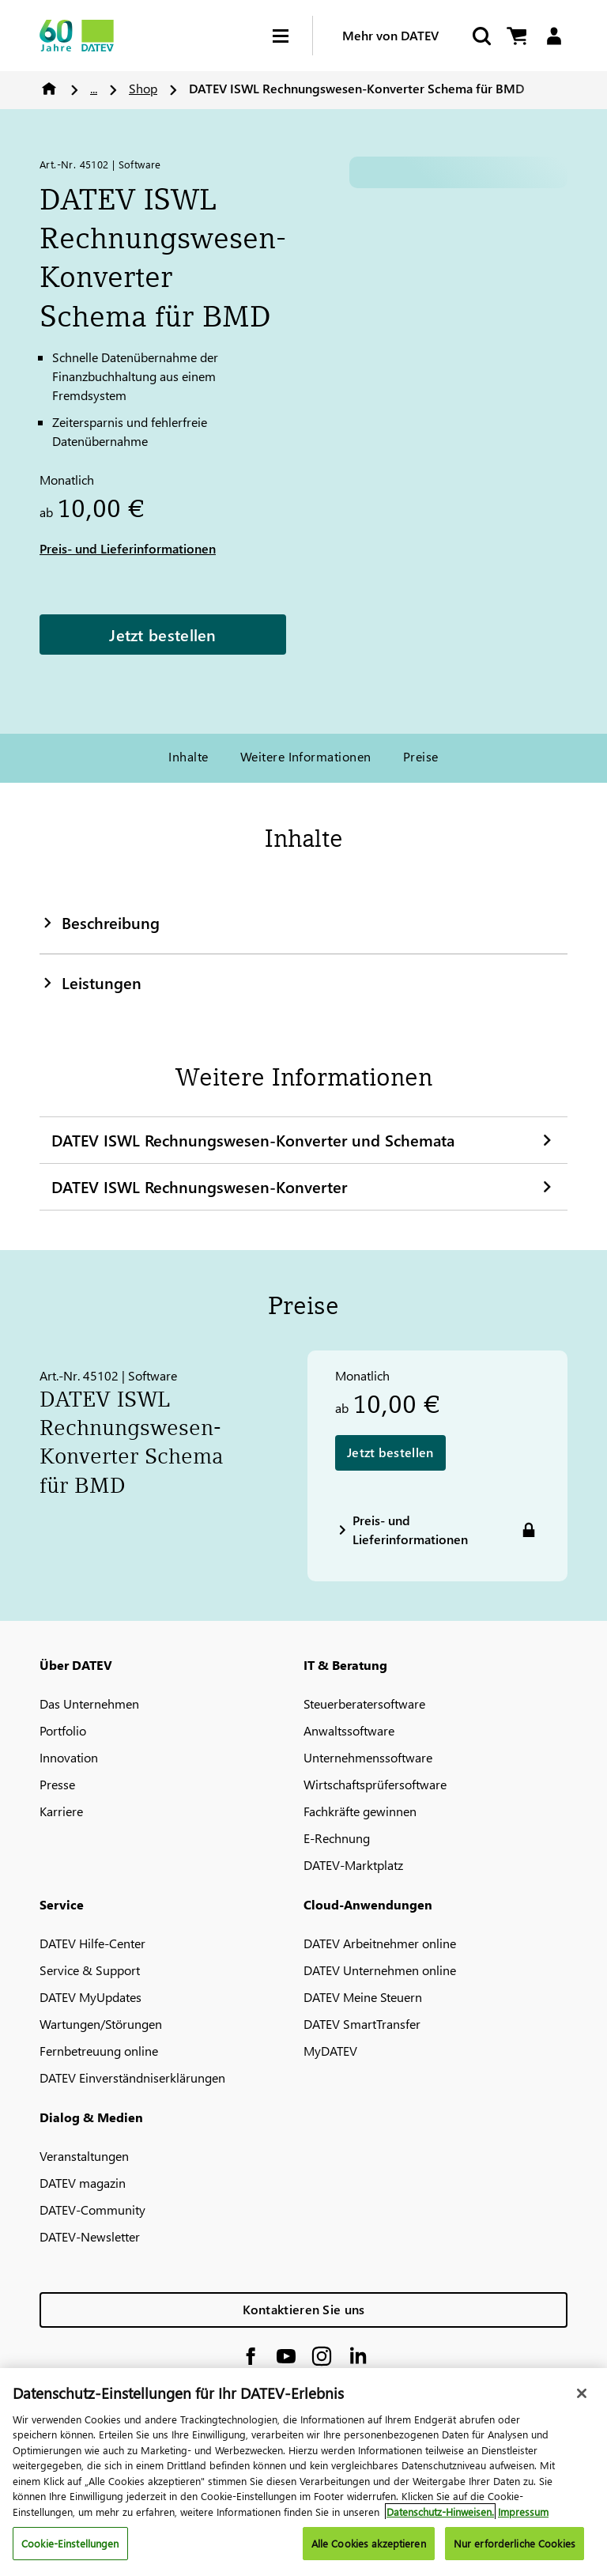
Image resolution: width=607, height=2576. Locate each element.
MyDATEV (330, 2050)
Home (49, 88)
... (93, 88)
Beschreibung (100, 922)
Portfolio (63, 1730)
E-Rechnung (337, 1838)
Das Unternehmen (89, 1703)
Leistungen (90, 982)
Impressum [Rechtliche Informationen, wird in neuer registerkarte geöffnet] (523, 2511)
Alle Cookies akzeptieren (368, 2543)
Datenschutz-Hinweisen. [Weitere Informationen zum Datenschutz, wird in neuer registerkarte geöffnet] (440, 2511)
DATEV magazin (83, 2182)
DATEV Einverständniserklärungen (132, 2077)
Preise (421, 756)
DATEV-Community (92, 2209)
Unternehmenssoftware (368, 1757)
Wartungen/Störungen (101, 2023)
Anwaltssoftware (349, 1730)
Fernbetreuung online (99, 2050)
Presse (57, 1784)
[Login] (553, 36)
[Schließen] (581, 2393)
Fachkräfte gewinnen (360, 1811)
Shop (143, 88)
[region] (303, 2472)
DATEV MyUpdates (90, 1997)
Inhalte (188, 756)
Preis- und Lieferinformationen (128, 548)
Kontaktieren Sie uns (304, 2309)
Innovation (69, 1757)
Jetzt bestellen (163, 634)
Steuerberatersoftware (364, 1703)
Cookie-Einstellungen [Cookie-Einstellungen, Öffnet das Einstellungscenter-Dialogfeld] (70, 2543)
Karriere (61, 1811)
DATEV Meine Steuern (363, 1997)
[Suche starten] (480, 36)
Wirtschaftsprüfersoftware (375, 1784)
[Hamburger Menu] (292, 36)
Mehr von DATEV (390, 35)
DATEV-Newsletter (90, 2236)
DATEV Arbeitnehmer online (380, 1943)
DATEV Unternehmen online (380, 1970)
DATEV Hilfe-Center (92, 1943)
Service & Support (90, 1970)
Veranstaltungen (84, 2155)
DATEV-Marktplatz (353, 1864)
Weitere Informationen (305, 756)
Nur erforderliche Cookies (514, 2543)
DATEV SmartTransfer (362, 2023)
